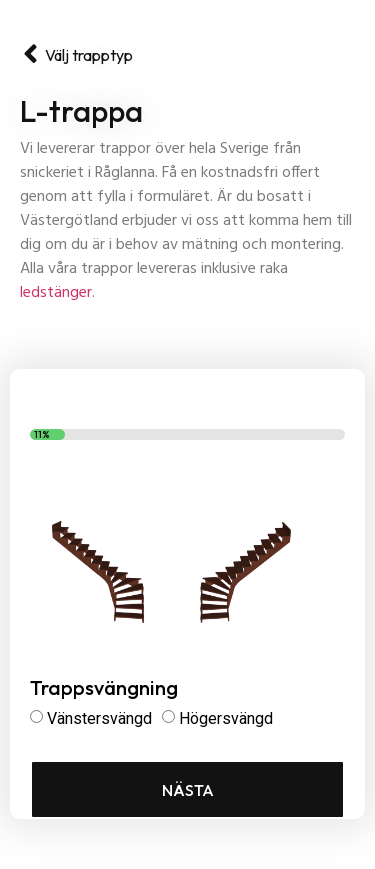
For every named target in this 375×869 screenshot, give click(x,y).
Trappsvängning (104, 689)
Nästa (188, 790)
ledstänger (56, 293)
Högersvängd (226, 718)
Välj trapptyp (89, 55)
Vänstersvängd (99, 718)
